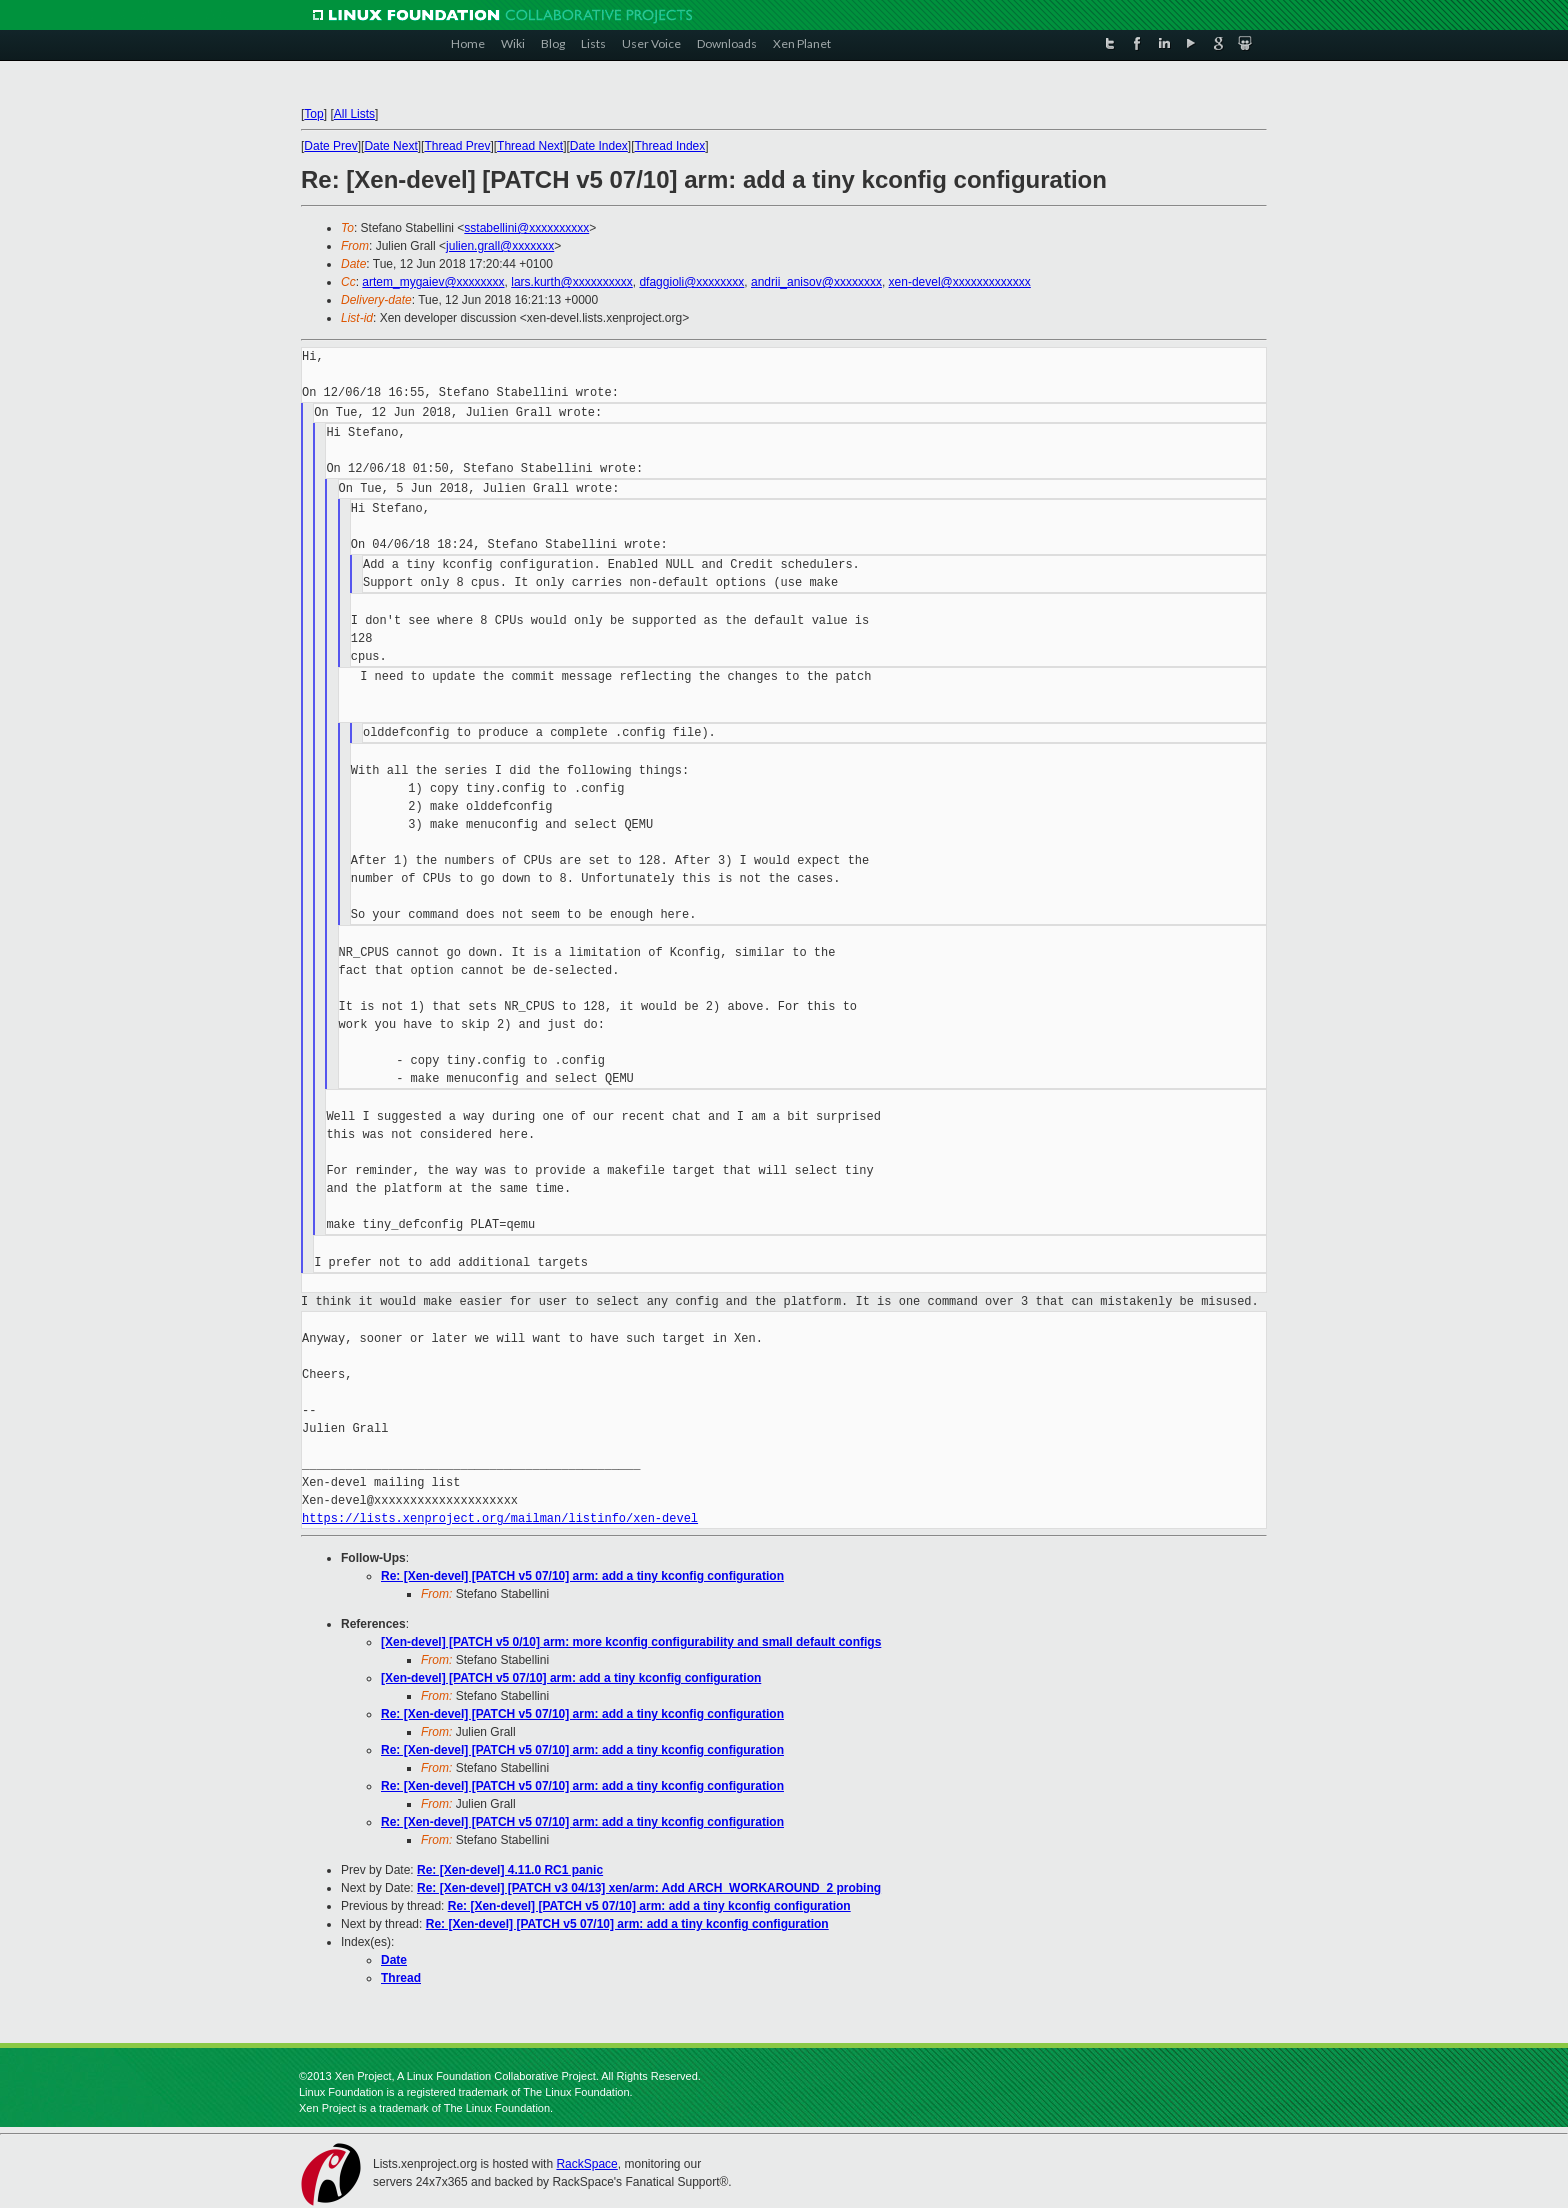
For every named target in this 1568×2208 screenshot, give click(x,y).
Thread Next (530, 146)
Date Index (599, 146)
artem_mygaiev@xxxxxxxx (433, 282)
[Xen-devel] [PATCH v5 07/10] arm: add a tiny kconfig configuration (571, 1678)
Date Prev (330, 146)
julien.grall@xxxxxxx (500, 246)
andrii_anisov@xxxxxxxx (816, 282)
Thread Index (670, 146)
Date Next (390, 146)
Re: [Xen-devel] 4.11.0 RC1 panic (510, 1870)
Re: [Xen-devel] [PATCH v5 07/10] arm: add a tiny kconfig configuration (582, 1576)
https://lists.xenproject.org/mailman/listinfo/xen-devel (500, 1518)
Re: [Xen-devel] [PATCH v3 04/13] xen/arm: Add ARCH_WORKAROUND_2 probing (649, 1888)
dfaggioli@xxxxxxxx (691, 282)
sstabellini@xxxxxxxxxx (526, 228)
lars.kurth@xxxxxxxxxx (572, 282)
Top (313, 114)
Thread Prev (457, 146)
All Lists (354, 114)
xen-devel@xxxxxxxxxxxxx (960, 282)
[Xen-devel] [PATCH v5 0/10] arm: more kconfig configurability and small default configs (631, 1642)
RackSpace (586, 2164)
